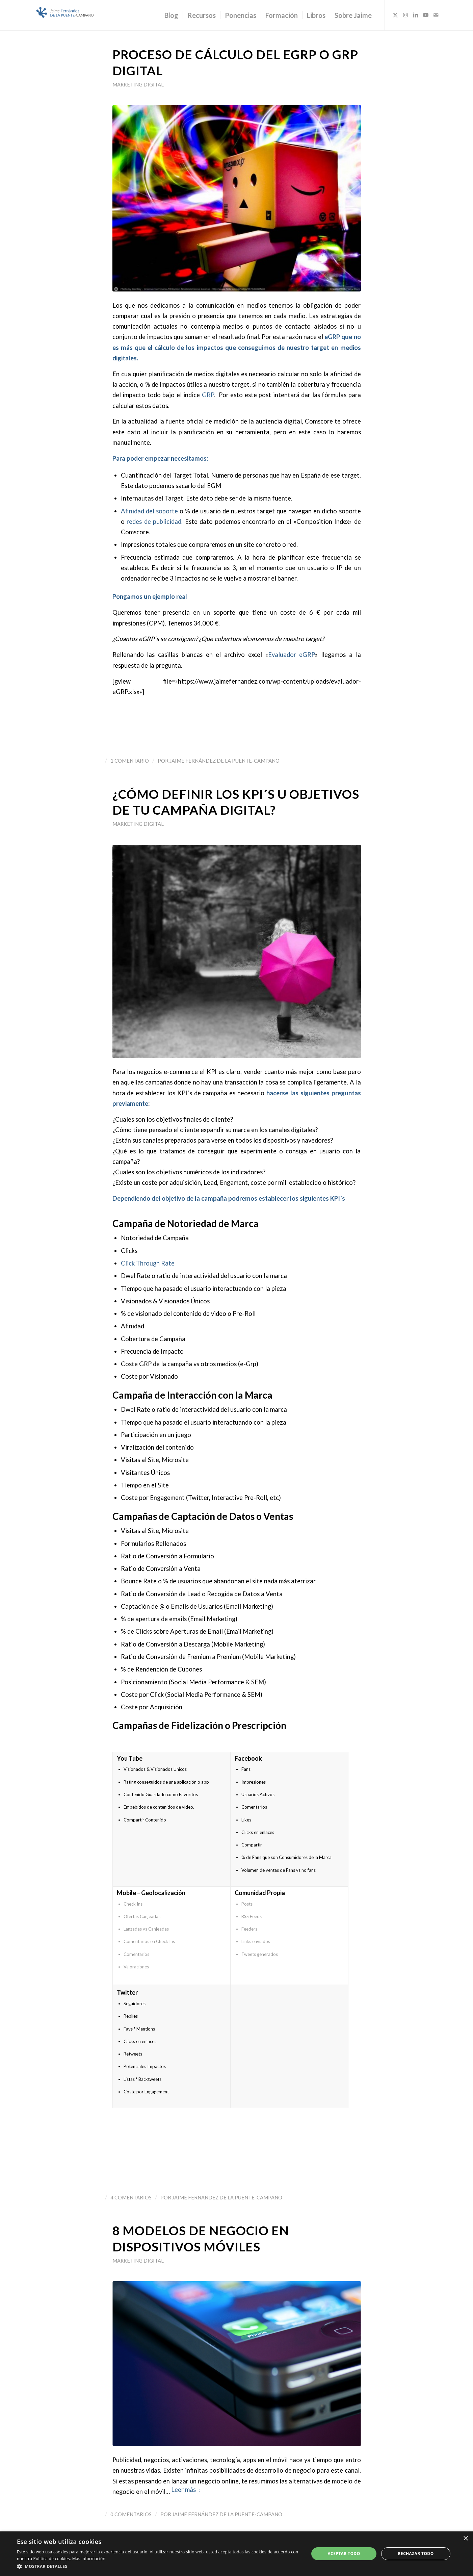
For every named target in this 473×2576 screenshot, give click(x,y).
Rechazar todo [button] (415, 2553)
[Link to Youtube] (426, 15)
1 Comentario (129, 761)
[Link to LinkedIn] (416, 15)
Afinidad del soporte (150, 511)
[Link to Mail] (436, 15)
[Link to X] (395, 15)
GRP (208, 395)
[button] (158, 2566)
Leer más (186, 2489)
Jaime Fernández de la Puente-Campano (224, 761)
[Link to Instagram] (405, 15)
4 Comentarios (131, 2197)
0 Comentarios (131, 2514)
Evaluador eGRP (291, 654)
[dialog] (236, 2553)
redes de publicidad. (155, 521)
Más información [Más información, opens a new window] (88, 2558)
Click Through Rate (148, 1263)
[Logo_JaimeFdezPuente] (65, 15)
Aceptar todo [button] (343, 2553)
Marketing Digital (138, 84)
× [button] (465, 2538)
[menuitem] (171, 15)
